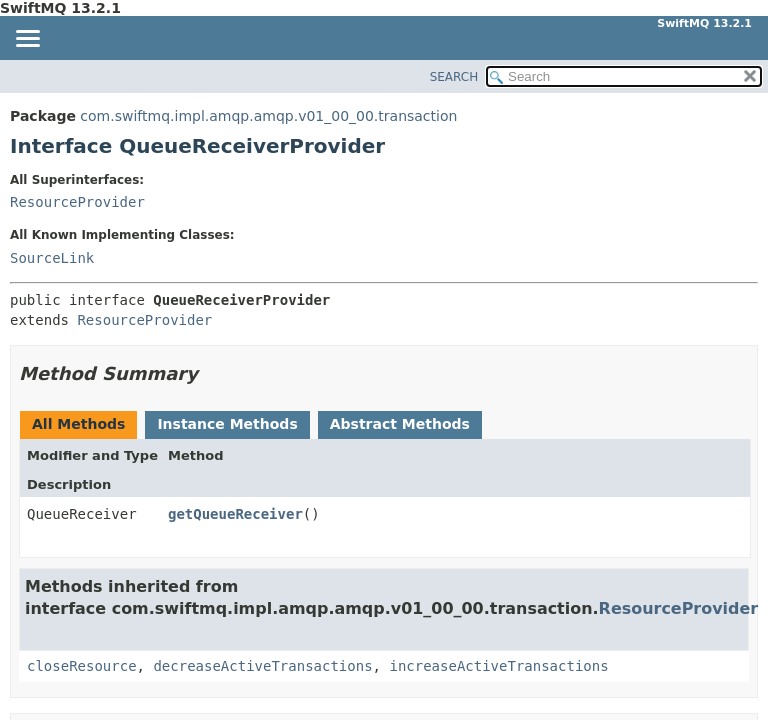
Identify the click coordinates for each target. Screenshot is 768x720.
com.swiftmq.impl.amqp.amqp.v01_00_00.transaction (268, 116)
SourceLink (52, 258)
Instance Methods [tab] (227, 424)
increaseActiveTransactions (498, 666)
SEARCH (454, 77)
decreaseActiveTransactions (262, 666)
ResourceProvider (77, 202)
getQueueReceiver (235, 514)
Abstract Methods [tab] (400, 424)
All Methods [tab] (78, 424)
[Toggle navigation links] (27, 40)
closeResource (82, 666)
